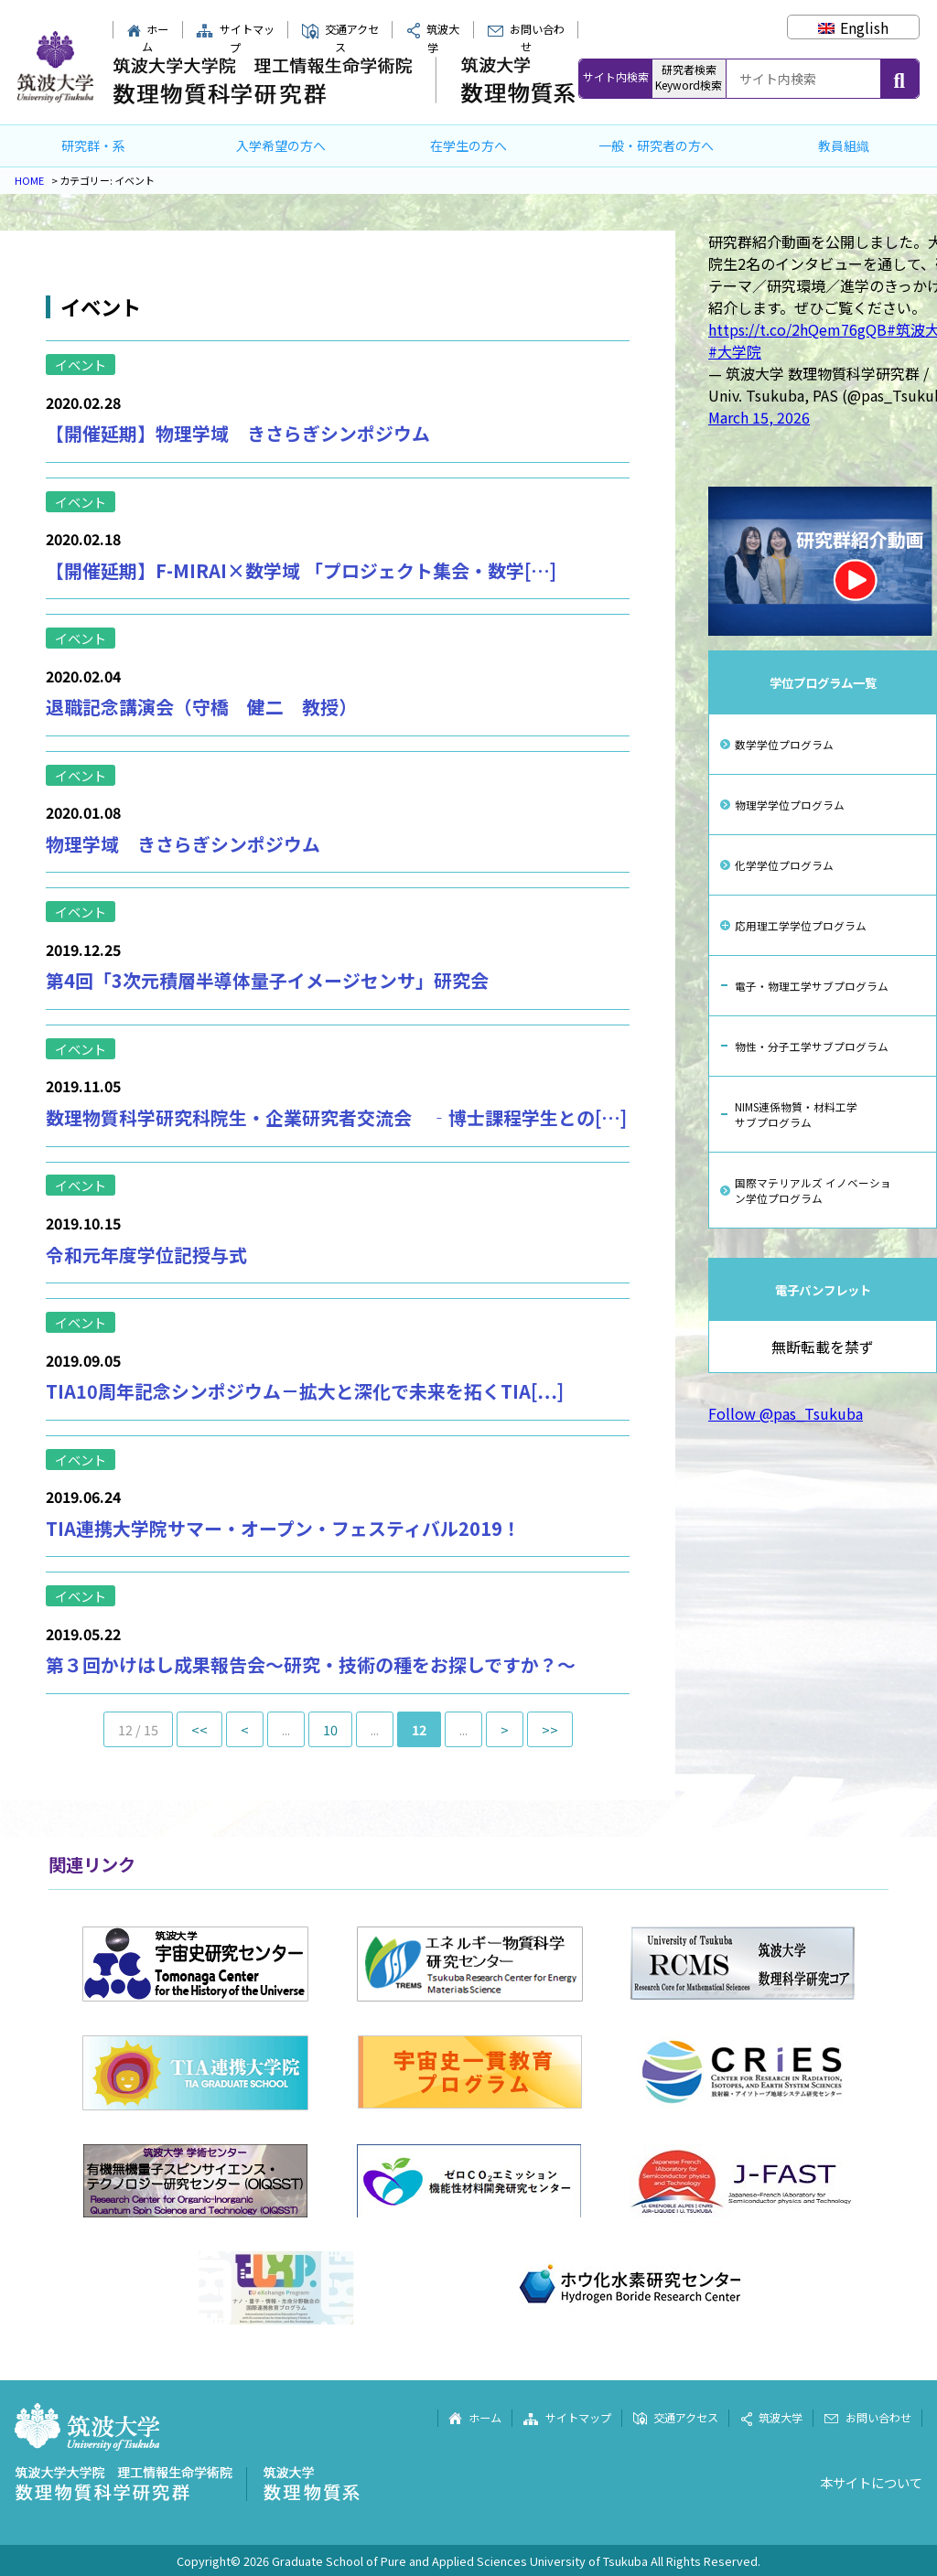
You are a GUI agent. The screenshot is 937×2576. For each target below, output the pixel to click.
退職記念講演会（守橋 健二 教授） (201, 706)
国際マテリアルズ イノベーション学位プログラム (813, 1190)
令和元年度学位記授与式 (146, 1254)
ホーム (147, 38)
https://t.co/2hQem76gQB (797, 329)
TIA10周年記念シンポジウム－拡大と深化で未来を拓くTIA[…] (305, 1391)
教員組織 (843, 145)
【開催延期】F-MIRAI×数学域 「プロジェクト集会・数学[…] (301, 570)
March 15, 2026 (759, 417)
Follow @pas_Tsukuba (785, 1413)
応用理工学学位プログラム (801, 925)
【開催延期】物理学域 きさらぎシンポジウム (238, 433)
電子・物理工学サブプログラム (812, 985)
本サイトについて (871, 2482)
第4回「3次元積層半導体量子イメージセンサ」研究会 (267, 980)
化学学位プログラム (784, 865)
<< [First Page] (199, 1729)
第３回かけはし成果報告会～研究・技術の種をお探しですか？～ (311, 1664)
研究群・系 (93, 145)
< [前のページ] (245, 1729)
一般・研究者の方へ (656, 145)
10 (330, 1729)
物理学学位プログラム (790, 804)
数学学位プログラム (784, 744)
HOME (29, 180)
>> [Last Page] (550, 1729)
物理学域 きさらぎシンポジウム (183, 844)
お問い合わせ (526, 38)
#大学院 (734, 351)
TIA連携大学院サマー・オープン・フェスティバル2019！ (283, 1528)
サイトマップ (235, 38)
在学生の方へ (468, 145)
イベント (80, 364)
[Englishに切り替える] (853, 27)
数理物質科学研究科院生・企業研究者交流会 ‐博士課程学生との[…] (336, 1117)
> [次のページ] (505, 1729)
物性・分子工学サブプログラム (812, 1046)
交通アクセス (340, 38)
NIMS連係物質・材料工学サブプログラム (796, 1114)
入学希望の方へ (281, 145)
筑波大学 (771, 2418)
